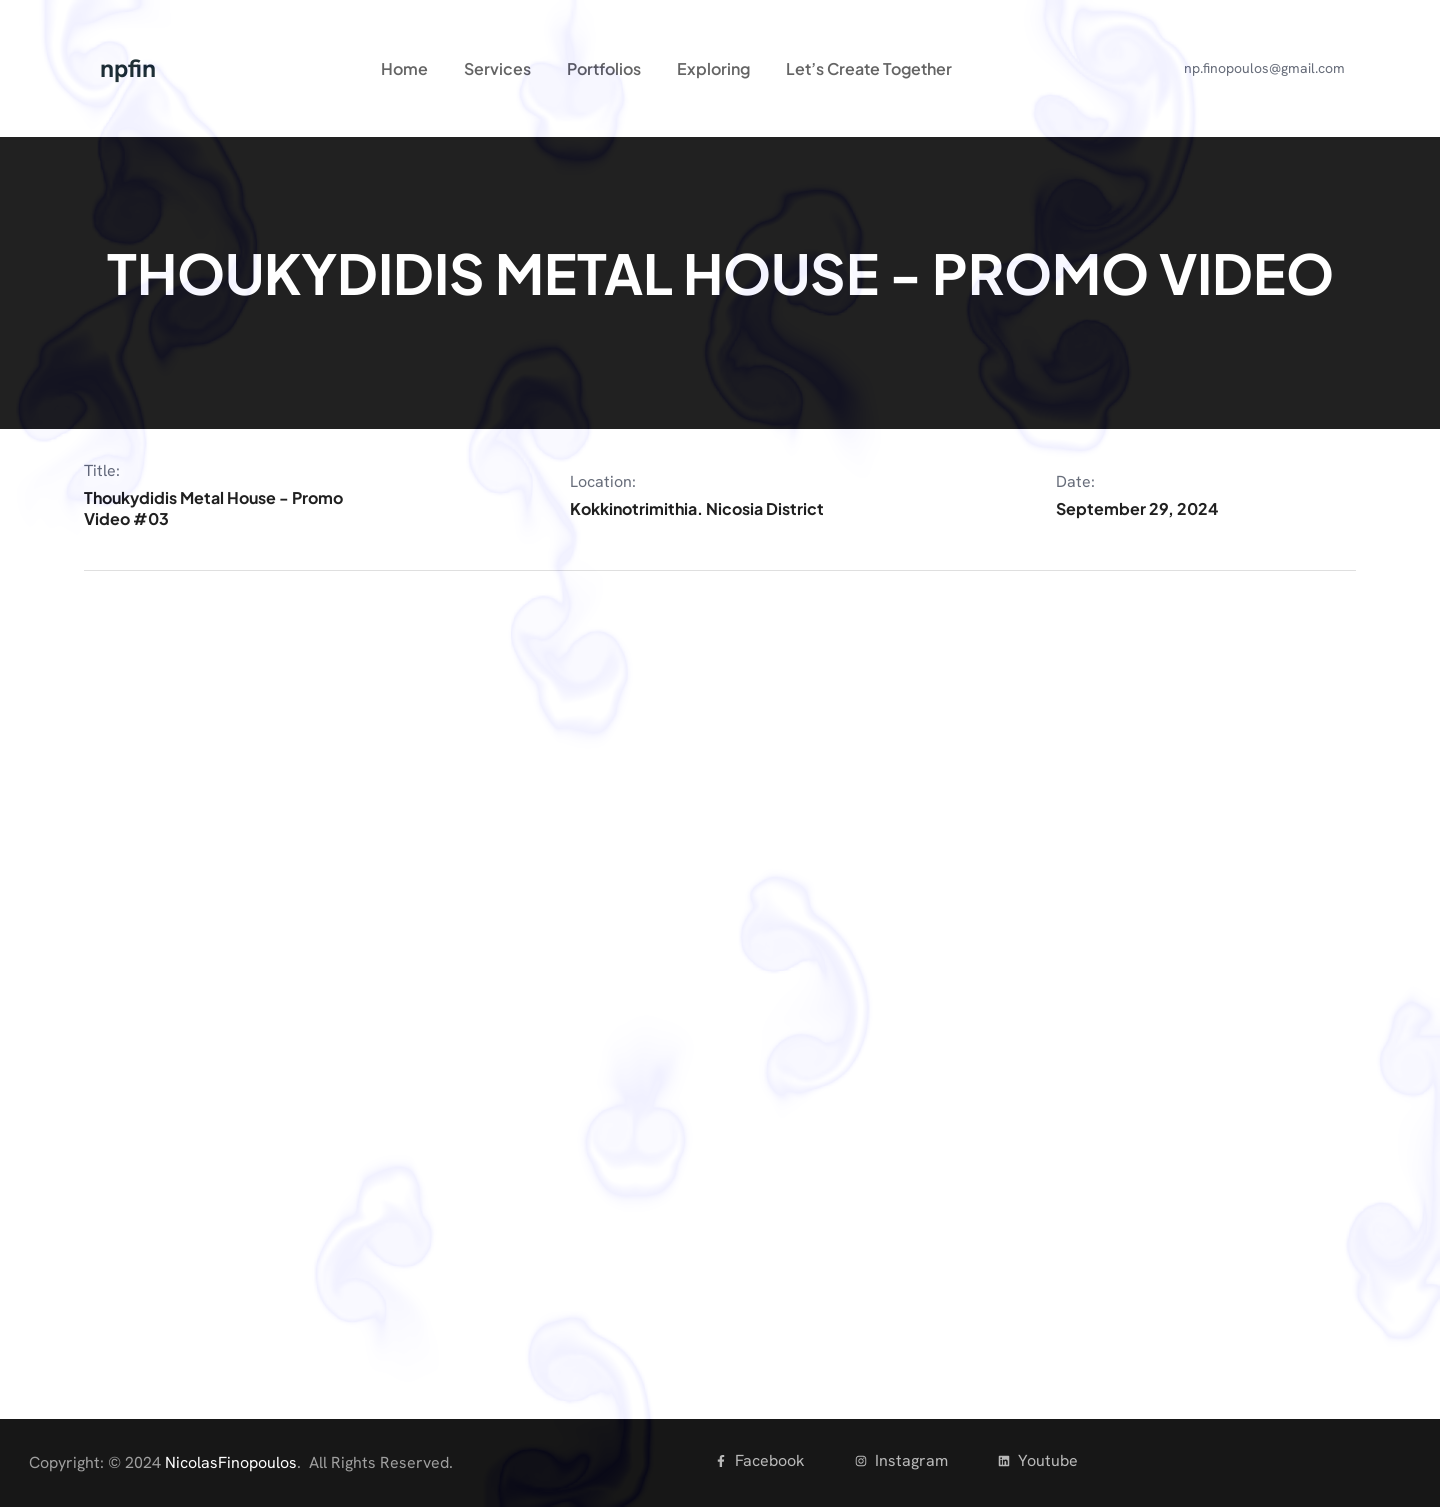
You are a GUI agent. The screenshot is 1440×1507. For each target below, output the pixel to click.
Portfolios (604, 68)
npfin (128, 68)
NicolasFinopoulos (231, 1462)
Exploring (713, 68)
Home (404, 68)
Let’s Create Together (869, 68)
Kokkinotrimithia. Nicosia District (697, 508)
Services (497, 68)
